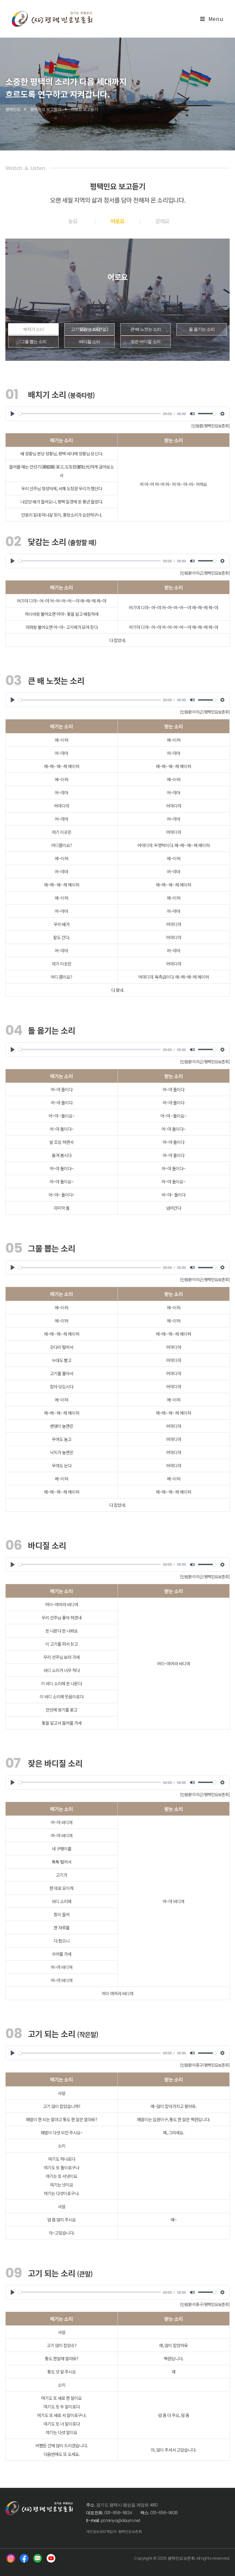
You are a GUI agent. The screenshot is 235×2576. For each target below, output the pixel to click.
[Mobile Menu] (211, 19)
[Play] (12, 413)
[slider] (89, 413)
